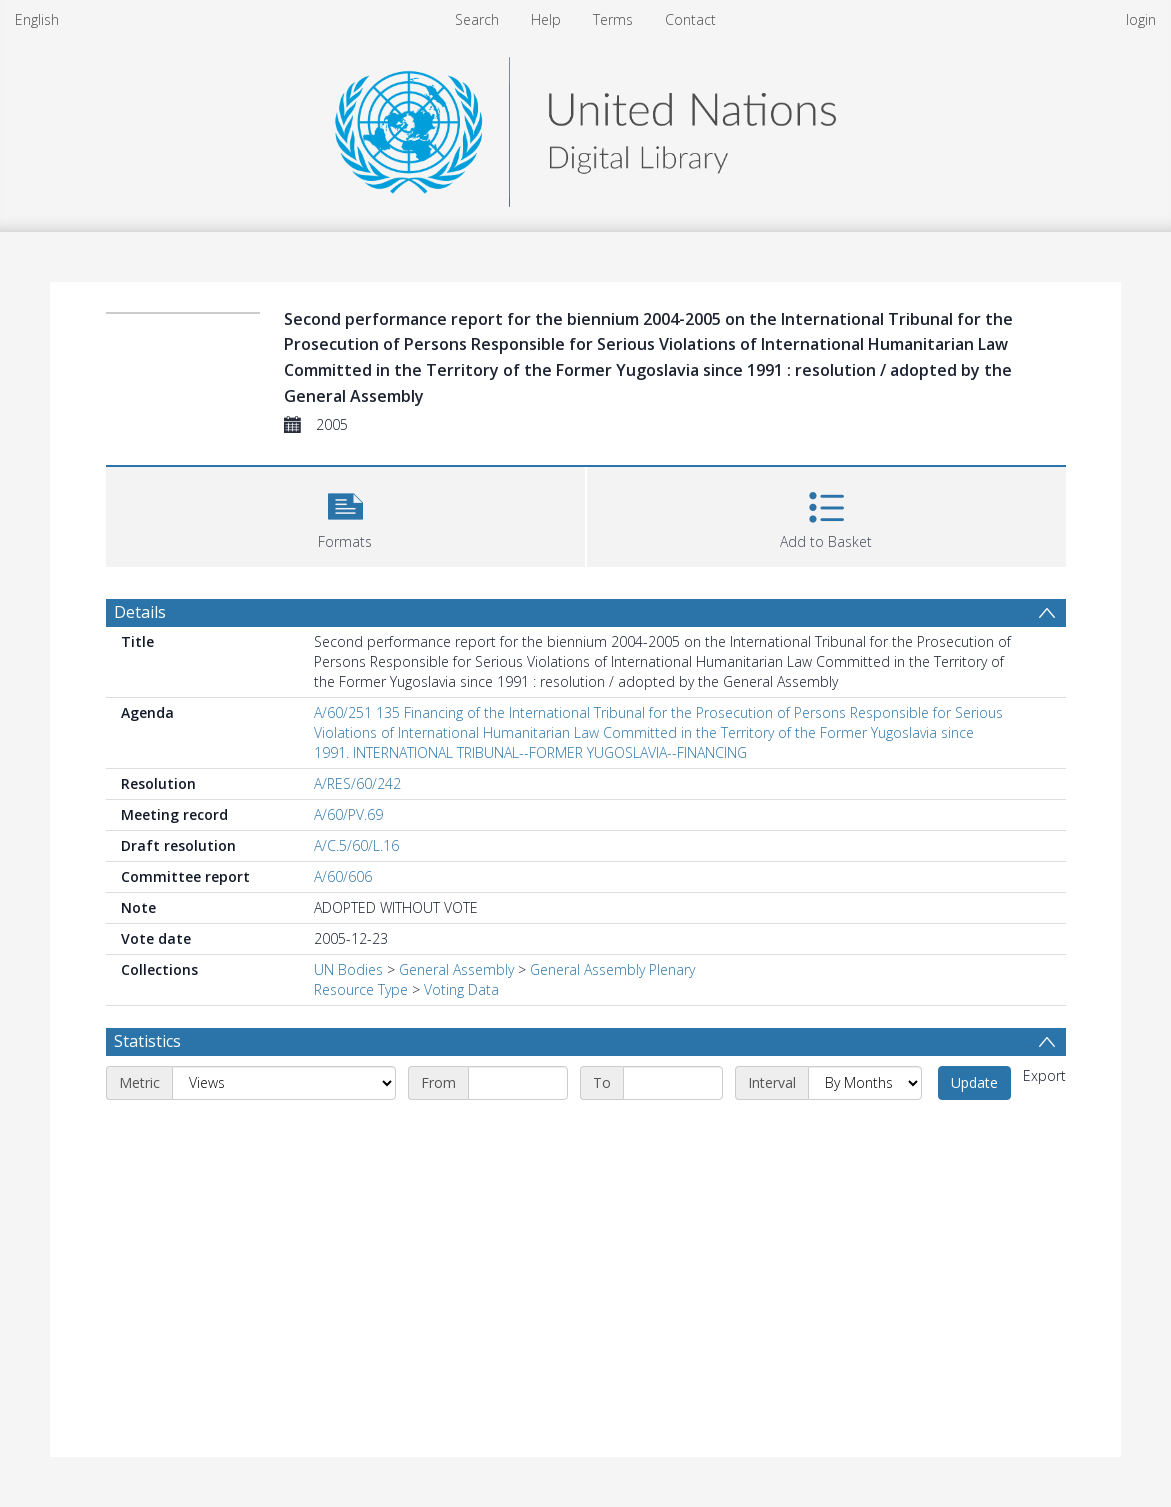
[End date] (673, 1083)
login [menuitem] (1141, 19)
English (37, 19)
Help (546, 19)
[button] (345, 514)
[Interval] (865, 1083)
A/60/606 (343, 876)
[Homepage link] (585, 126)
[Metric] (284, 1083)
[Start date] (518, 1083)
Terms (613, 19)
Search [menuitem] (477, 19)
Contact (690, 19)
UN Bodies (348, 969)
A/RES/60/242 (357, 783)
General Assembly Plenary (612, 969)
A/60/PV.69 (348, 814)
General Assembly (456, 969)
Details (140, 612)
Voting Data (461, 989)
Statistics (147, 1041)
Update (974, 1082)
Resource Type (361, 989)
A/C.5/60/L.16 (356, 845)
